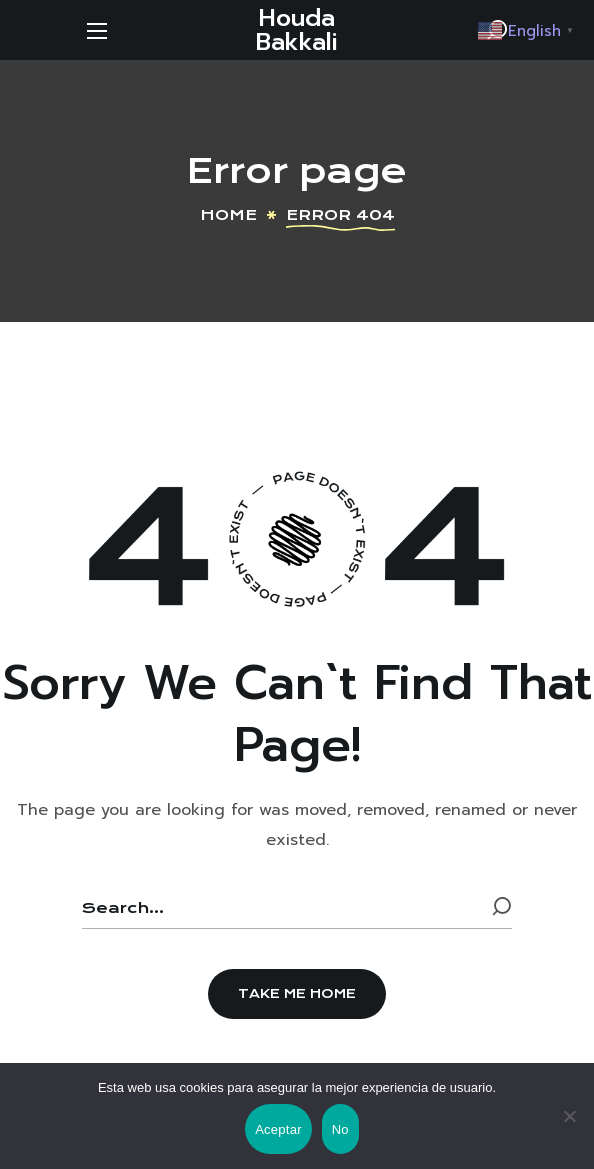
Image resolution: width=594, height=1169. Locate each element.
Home (228, 215)
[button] (297, 994)
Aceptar (278, 1129)
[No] (569, 1116)
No (340, 1129)
